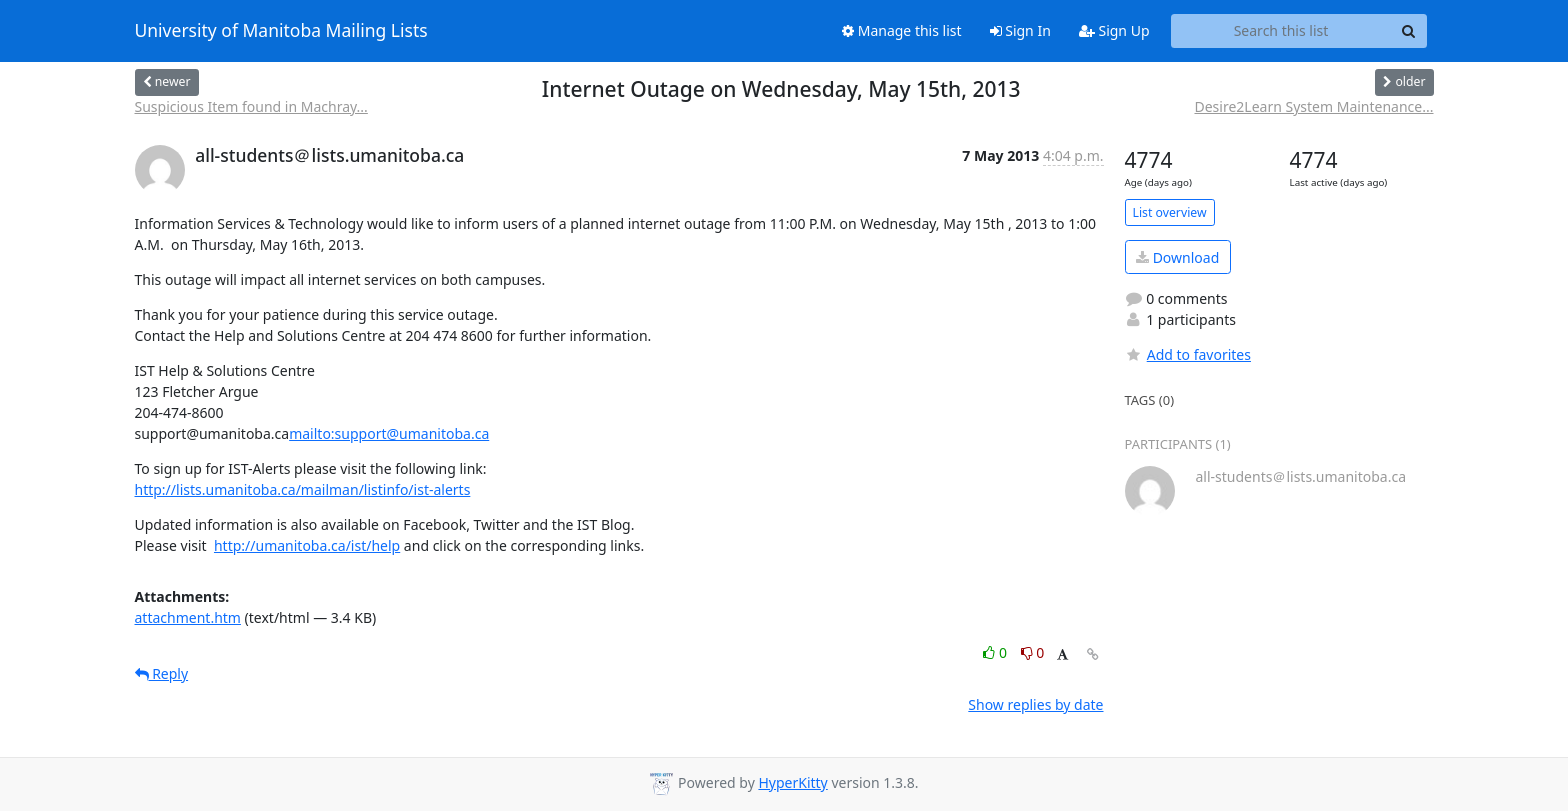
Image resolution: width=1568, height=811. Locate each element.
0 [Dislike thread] (1033, 652)
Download (1177, 257)
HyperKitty (792, 782)
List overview (1170, 212)
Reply (162, 673)
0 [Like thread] (996, 652)
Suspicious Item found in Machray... (251, 106)
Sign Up (1114, 30)
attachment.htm (188, 617)
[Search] (1409, 31)
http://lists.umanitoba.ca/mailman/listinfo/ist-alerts (303, 489)
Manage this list (902, 30)
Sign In (1020, 30)
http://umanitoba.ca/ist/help (307, 545)
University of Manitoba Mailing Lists (281, 31)
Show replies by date (1035, 704)
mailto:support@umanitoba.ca (389, 433)
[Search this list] (1281, 31)
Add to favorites (1188, 354)
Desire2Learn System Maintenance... (1313, 106)
